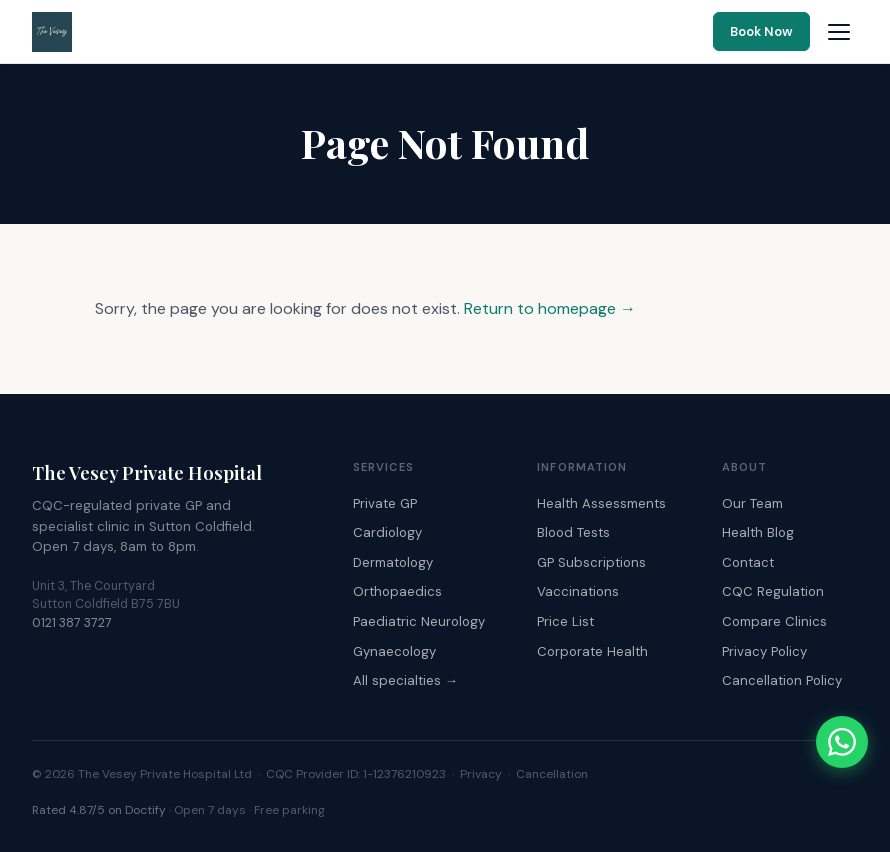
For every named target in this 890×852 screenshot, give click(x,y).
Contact (748, 562)
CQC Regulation (773, 591)
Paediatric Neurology (419, 621)
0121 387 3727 (72, 623)
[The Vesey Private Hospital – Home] (52, 32)
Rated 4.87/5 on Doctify (99, 810)
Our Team (752, 503)
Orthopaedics (397, 591)
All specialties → (405, 680)
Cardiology (387, 532)
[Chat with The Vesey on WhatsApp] (842, 742)
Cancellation (552, 774)
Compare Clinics (774, 621)
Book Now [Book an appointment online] (761, 31)
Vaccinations (578, 591)
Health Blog (758, 532)
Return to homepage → (550, 308)
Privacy (481, 774)
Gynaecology (394, 651)
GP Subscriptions (591, 562)
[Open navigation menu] (839, 32)
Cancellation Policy (782, 680)
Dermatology (393, 562)
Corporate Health (592, 651)
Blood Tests (573, 532)
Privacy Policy (764, 651)
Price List (565, 621)
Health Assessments (601, 503)
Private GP (385, 503)
